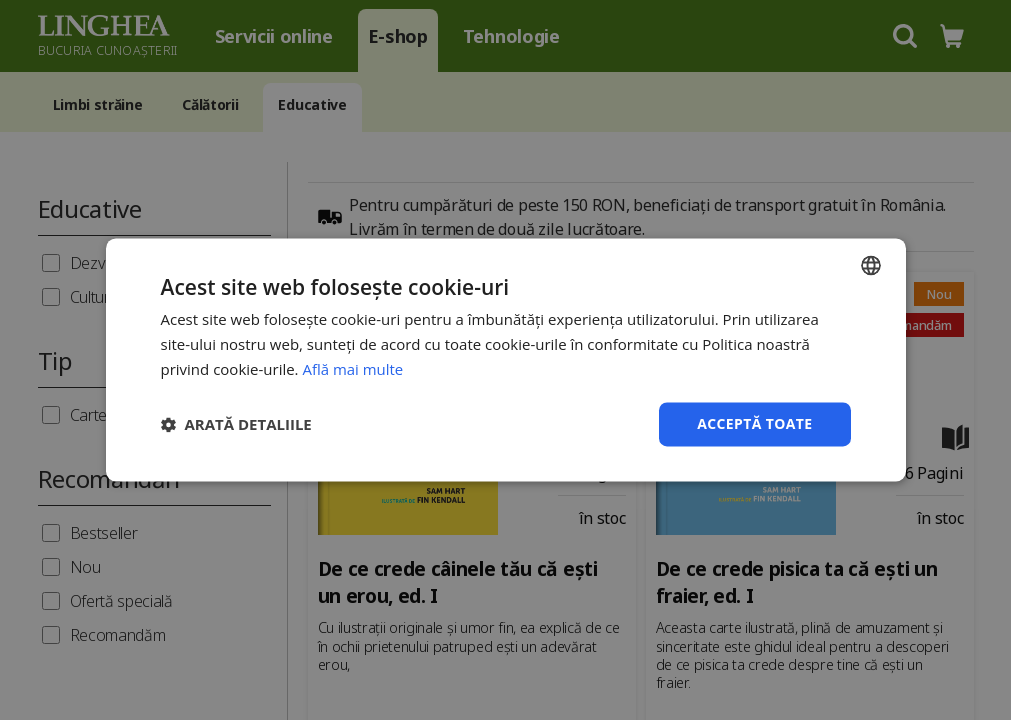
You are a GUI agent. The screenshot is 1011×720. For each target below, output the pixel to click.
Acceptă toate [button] (755, 423)
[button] (236, 424)
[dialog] (505, 360)
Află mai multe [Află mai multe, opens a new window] (352, 369)
